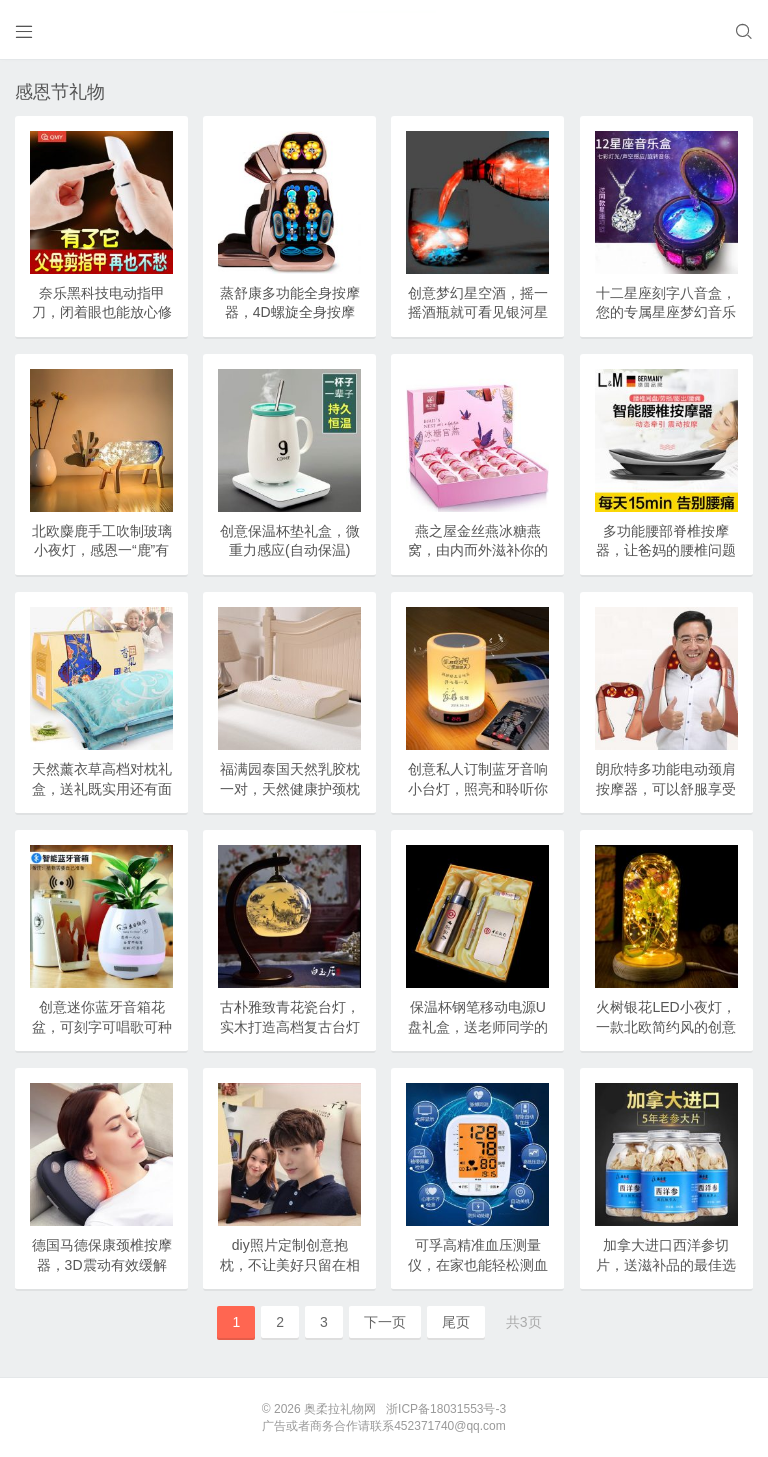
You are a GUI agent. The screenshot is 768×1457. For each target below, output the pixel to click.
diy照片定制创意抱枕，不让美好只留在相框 (290, 1264)
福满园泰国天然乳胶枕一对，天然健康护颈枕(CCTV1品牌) (290, 788)
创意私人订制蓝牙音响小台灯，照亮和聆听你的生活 (478, 788)
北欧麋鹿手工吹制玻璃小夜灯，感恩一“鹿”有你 (102, 550)
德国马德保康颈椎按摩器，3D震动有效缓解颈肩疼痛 (102, 1264)
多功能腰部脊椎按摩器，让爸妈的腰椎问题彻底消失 (666, 550)
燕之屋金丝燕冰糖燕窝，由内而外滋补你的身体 (478, 550)
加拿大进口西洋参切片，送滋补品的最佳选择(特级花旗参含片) (666, 1264)
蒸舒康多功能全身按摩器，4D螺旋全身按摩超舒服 (290, 312)
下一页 (385, 1322)
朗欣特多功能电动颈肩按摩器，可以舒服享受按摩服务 (666, 788)
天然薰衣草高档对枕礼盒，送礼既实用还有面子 (102, 788)
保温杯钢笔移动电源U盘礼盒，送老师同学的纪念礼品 (478, 1026)
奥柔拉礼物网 (340, 1409)
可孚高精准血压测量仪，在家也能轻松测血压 (478, 1264)
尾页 (456, 1322)
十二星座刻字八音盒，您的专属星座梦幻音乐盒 (666, 312)
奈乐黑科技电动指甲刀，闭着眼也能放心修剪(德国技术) (102, 312)
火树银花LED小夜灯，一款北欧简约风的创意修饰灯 (666, 1026)
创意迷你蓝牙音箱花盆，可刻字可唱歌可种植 (102, 1026)
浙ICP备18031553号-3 (446, 1409)
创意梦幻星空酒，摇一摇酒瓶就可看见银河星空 (478, 312)
